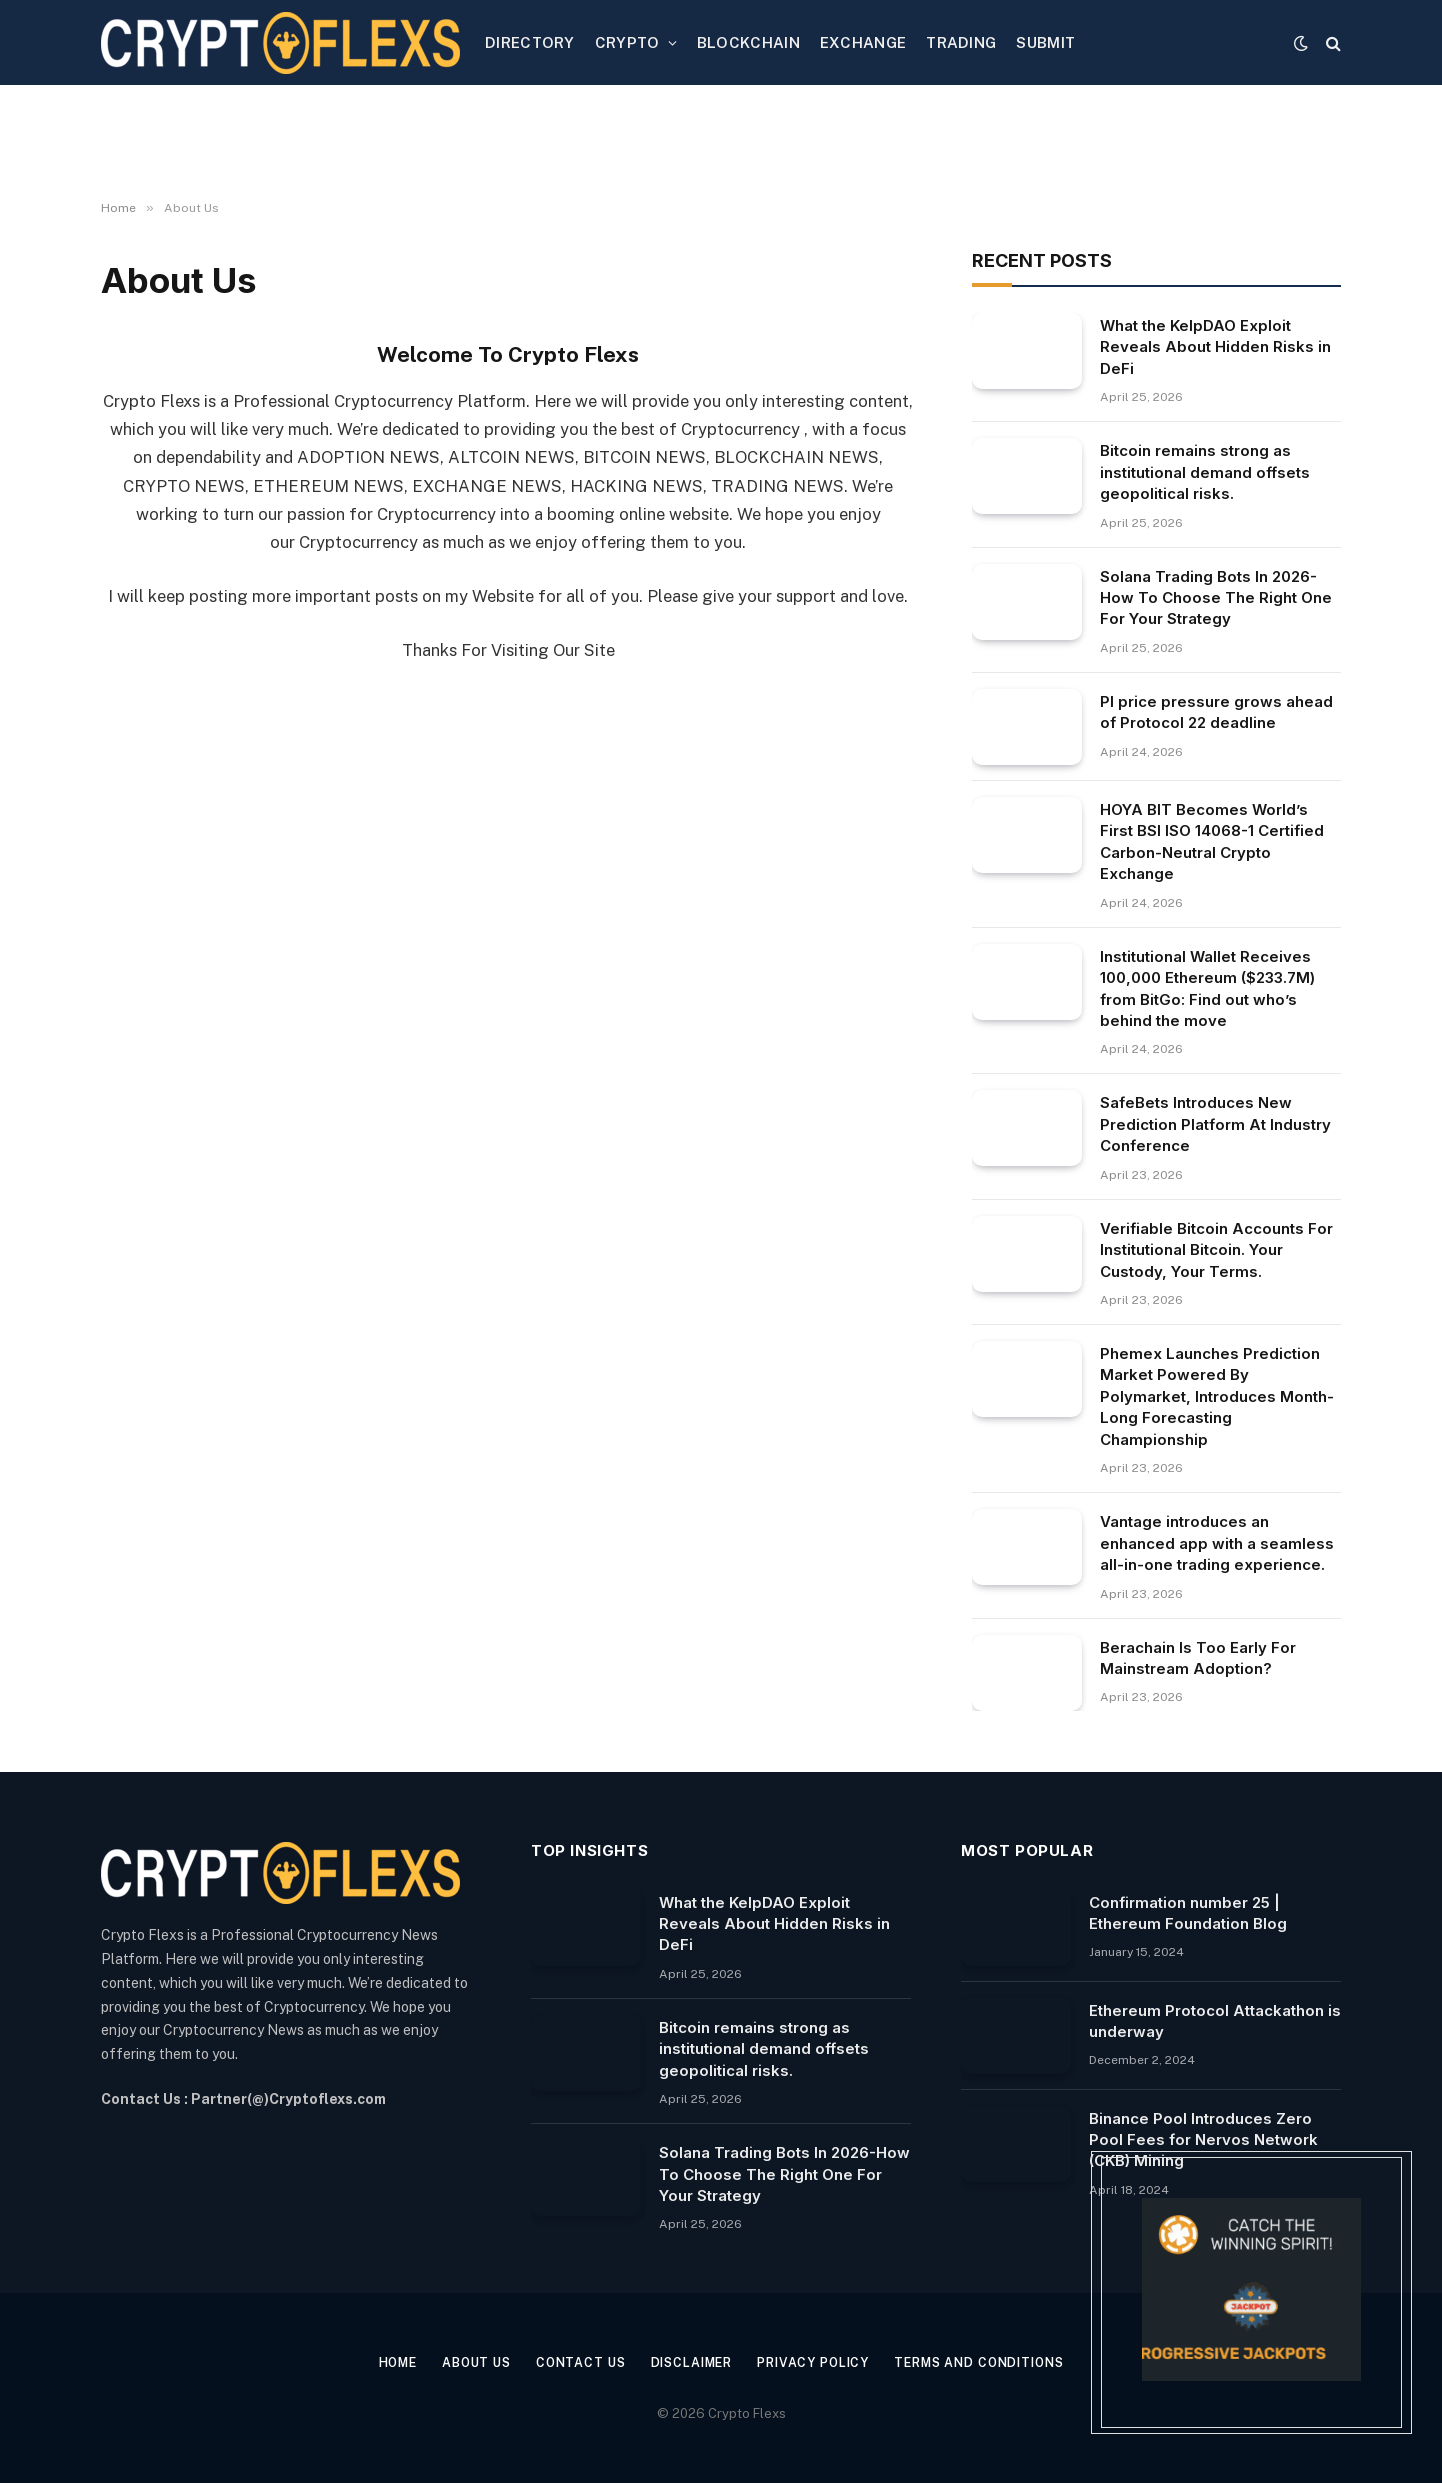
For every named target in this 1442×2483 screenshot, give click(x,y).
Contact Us (572, 2362)
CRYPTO (627, 42)
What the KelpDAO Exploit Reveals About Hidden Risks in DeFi (1215, 347)
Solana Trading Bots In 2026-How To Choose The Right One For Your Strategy (1216, 598)
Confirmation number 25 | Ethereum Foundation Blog (1188, 1913)
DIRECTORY (530, 42)
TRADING (961, 42)
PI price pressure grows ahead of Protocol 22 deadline (1216, 712)
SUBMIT (1045, 42)
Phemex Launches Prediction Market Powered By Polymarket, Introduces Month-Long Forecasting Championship (1217, 1396)
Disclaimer (688, 2362)
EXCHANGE (863, 42)
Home (379, 2362)
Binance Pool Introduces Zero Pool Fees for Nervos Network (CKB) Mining (1203, 2140)
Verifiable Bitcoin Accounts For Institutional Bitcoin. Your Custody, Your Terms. (1216, 1250)
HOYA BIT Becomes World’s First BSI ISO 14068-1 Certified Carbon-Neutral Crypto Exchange (1212, 841)
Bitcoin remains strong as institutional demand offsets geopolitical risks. (1205, 472)
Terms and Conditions (993, 2362)
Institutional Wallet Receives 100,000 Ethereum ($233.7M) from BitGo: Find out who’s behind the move (1207, 988)
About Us (463, 2362)
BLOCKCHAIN (748, 42)
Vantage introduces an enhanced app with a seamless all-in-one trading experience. (1217, 1543)
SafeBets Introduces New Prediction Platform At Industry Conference (1215, 1124)
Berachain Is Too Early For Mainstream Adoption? (1198, 1658)
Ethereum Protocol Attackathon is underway (1215, 2021)
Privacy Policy (817, 2362)
